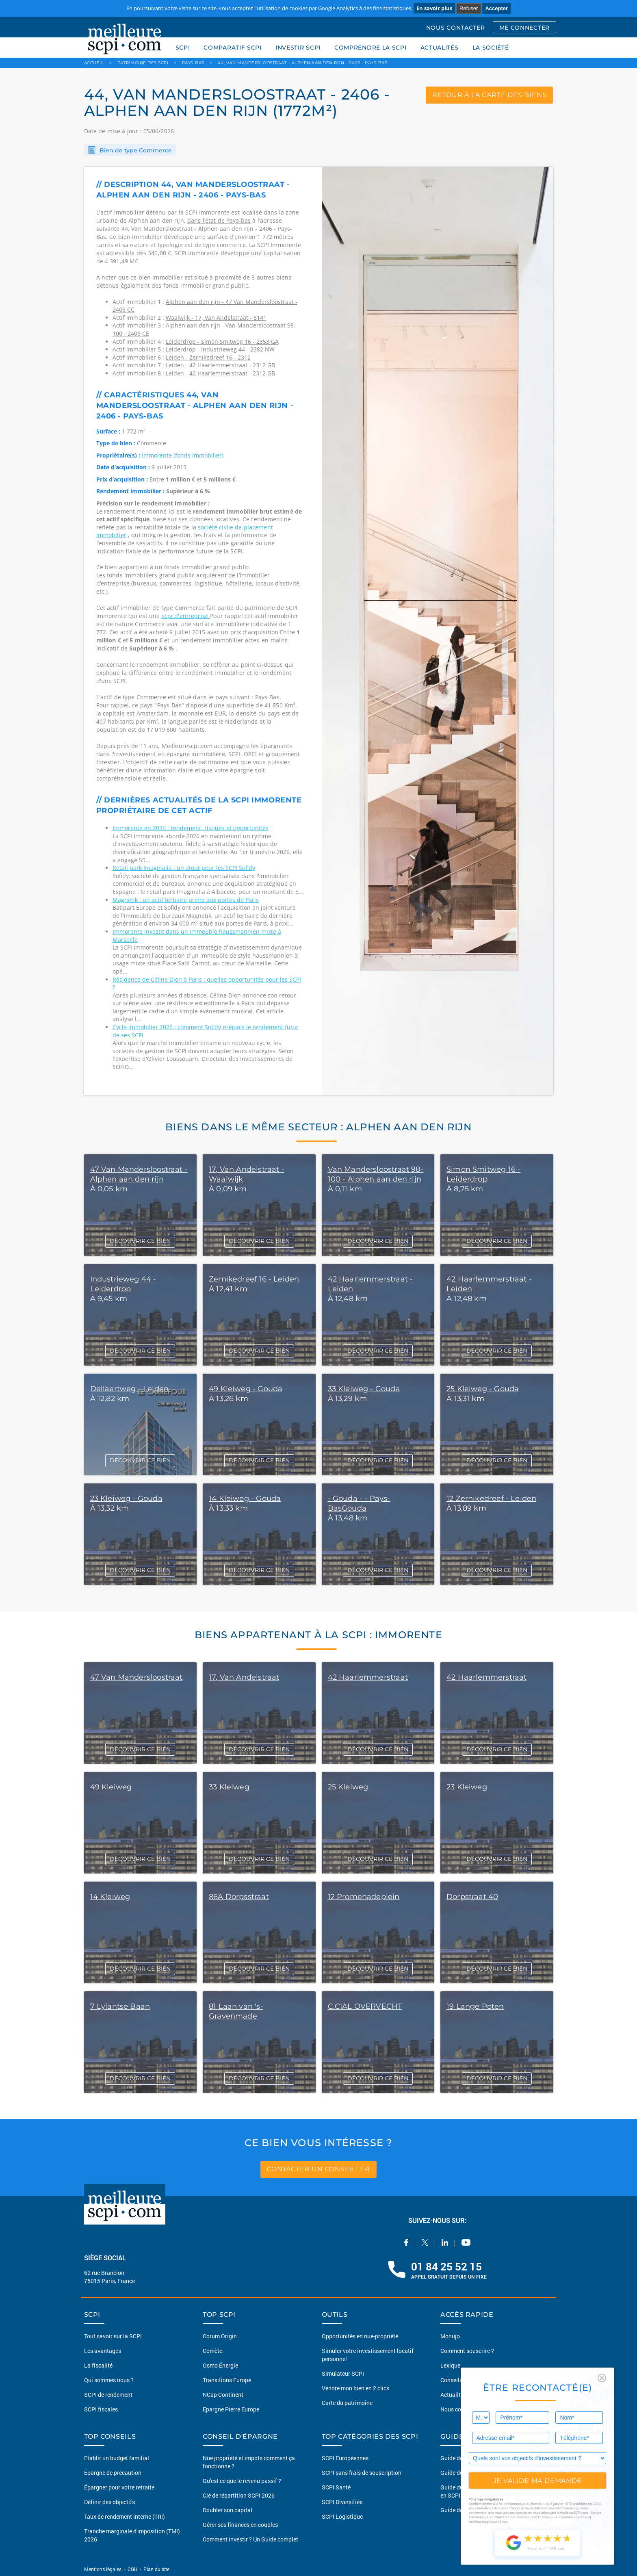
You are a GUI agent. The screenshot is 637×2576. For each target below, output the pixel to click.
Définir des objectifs (109, 2502)
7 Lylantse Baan (120, 2006)
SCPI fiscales (101, 2409)
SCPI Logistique (342, 2516)
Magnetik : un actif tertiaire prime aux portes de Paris (186, 900)
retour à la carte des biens (489, 95)
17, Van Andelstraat (244, 1677)
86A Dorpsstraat (239, 1896)
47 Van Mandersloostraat (136, 1677)
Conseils (451, 2380)
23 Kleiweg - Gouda (126, 1498)
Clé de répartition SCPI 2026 (239, 2495)
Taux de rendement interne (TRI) (124, 2516)
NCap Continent (223, 2394)
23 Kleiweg (466, 1786)
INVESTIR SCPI (298, 47)
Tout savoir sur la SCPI (113, 2336)
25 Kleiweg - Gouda (482, 1388)
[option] (437, 631)
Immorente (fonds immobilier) (182, 455)
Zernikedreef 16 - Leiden (254, 1279)
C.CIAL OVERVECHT (365, 2006)
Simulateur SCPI (343, 2373)
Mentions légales (103, 2569)
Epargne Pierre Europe (231, 2409)
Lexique (450, 2365)
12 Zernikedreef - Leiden (491, 1498)
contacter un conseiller (318, 2169)
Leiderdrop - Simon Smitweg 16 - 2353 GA (222, 341)
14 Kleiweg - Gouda (245, 1498)
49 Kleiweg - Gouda (245, 1388)
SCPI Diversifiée (342, 2502)
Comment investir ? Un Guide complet (250, 2539)
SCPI (183, 47)
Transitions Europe (227, 2380)
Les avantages (102, 2351)
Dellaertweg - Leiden (129, 1388)
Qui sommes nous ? (109, 2380)
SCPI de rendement (108, 2394)
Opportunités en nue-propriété (360, 2336)
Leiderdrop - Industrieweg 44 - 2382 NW (220, 349)
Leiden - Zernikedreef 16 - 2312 (208, 357)
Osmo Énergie (220, 2365)
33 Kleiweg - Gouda (364, 1388)
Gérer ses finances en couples (240, 2524)
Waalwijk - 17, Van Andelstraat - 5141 (216, 317)
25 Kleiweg (348, 1786)
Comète (212, 2351)
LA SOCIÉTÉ (490, 47)
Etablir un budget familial (116, 2458)
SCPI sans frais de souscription (361, 2472)
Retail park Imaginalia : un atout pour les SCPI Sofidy (184, 868)
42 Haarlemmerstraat (368, 1677)
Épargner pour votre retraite (119, 2487)
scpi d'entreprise (186, 616)
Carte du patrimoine (347, 2403)
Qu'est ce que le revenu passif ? (242, 2481)
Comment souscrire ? (467, 2351)
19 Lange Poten (475, 2006)
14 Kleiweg (110, 1896)
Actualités (453, 2394)
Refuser (468, 8)
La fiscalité (98, 2365)
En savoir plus (434, 8)
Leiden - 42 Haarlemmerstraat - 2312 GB (220, 365)
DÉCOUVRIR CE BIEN (140, 1241)
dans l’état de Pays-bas (219, 220)
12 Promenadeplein (364, 1896)
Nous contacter (459, 2409)
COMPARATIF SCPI (233, 47)
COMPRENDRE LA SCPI (370, 47)
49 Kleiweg (111, 1786)
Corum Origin (220, 2336)
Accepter (496, 8)
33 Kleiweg (229, 1786)
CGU (132, 2569)
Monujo (450, 2336)
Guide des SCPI (459, 2458)
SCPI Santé (336, 2487)
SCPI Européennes (345, 2458)
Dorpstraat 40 (472, 1896)
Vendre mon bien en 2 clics (355, 2388)
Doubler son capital (227, 2510)
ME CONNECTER (524, 27)
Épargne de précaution (112, 2472)
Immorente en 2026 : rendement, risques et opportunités (191, 828)
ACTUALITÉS (439, 47)
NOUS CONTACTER (455, 27)
